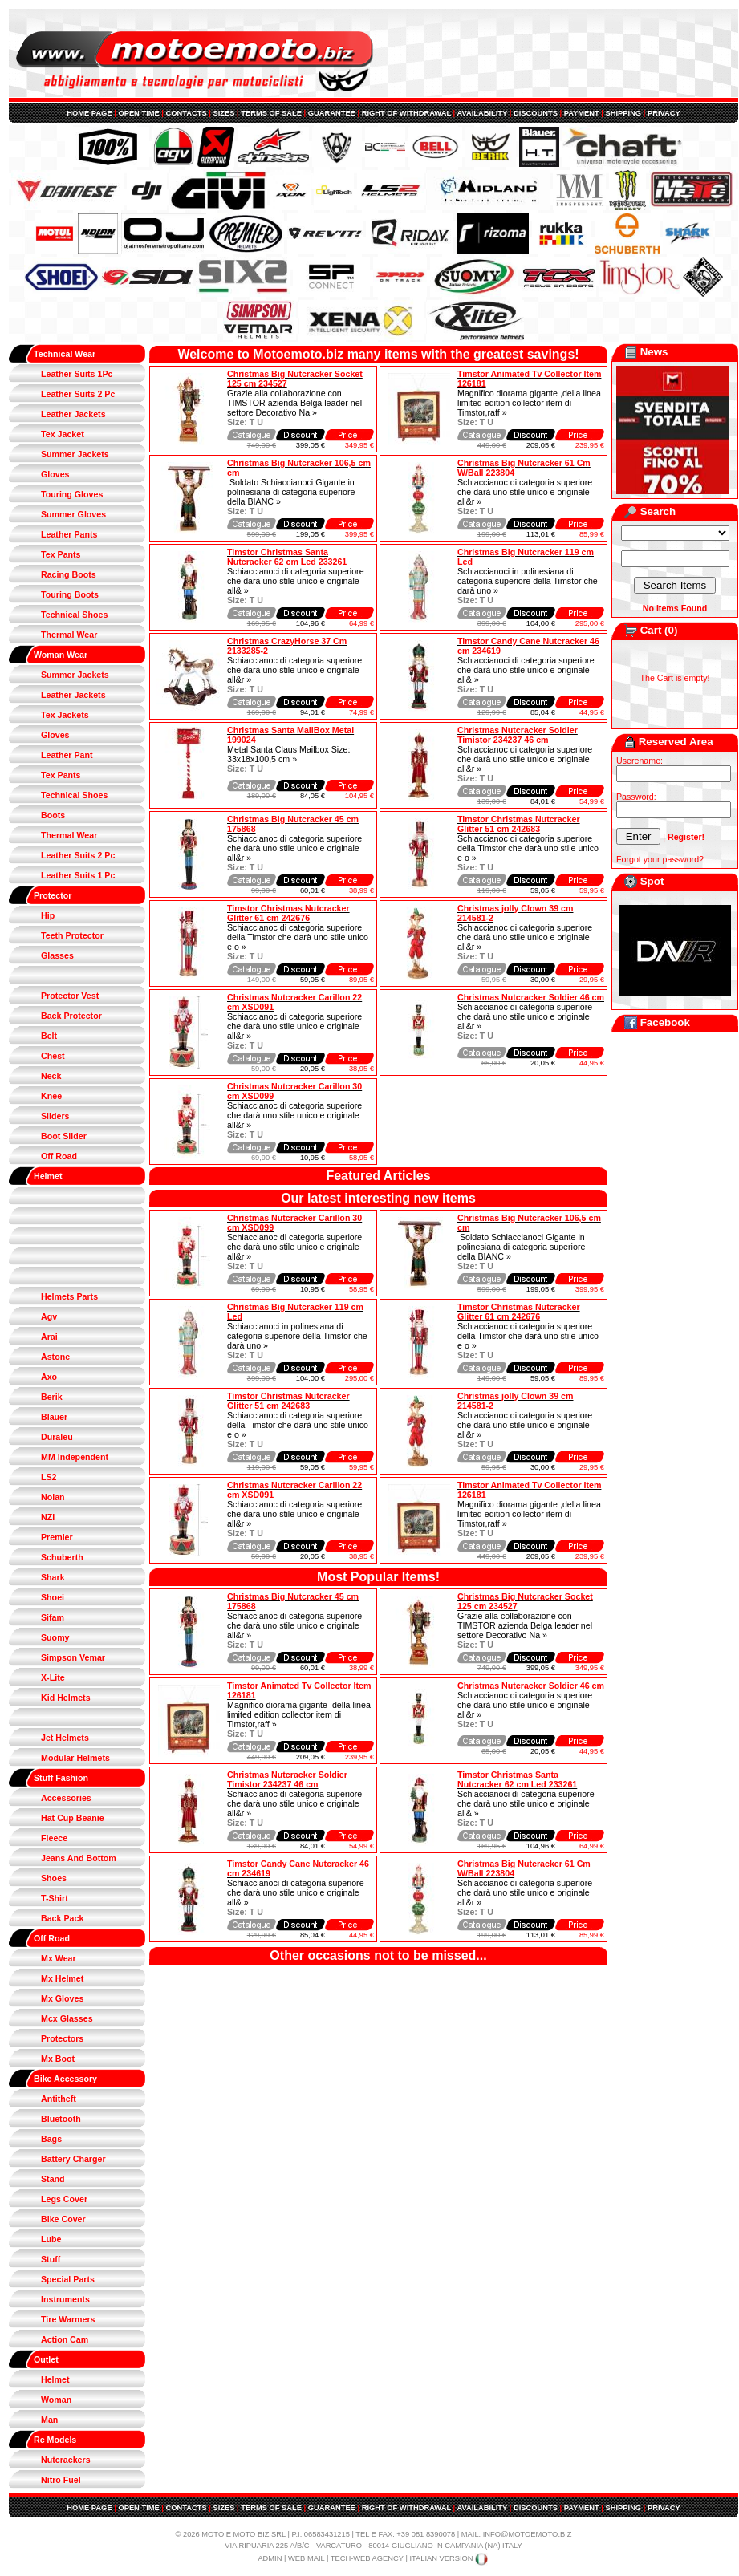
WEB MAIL (306, 2558)
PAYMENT (581, 113)
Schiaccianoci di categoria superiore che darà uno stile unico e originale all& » (295, 580)
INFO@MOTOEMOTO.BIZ (527, 2534)
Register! (686, 837)
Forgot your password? (660, 859)
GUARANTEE (331, 113)
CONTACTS (186, 113)
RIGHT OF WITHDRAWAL (406, 113)
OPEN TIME (138, 113)
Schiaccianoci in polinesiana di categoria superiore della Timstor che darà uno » (527, 580)
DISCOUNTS (536, 113)
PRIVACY (664, 113)
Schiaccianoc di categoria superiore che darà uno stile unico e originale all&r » (524, 491)
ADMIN (270, 2558)
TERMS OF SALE (271, 113)
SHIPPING (624, 113)
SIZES (224, 113)
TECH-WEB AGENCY (367, 2558)
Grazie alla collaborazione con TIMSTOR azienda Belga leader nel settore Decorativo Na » (294, 402)
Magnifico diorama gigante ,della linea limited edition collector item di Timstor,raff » (529, 402)
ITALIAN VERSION (449, 2558)
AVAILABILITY (482, 113)
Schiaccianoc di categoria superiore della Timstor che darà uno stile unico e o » (528, 848)
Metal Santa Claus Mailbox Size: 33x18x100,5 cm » (288, 754)
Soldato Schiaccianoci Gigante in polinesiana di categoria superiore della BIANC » (291, 491)
